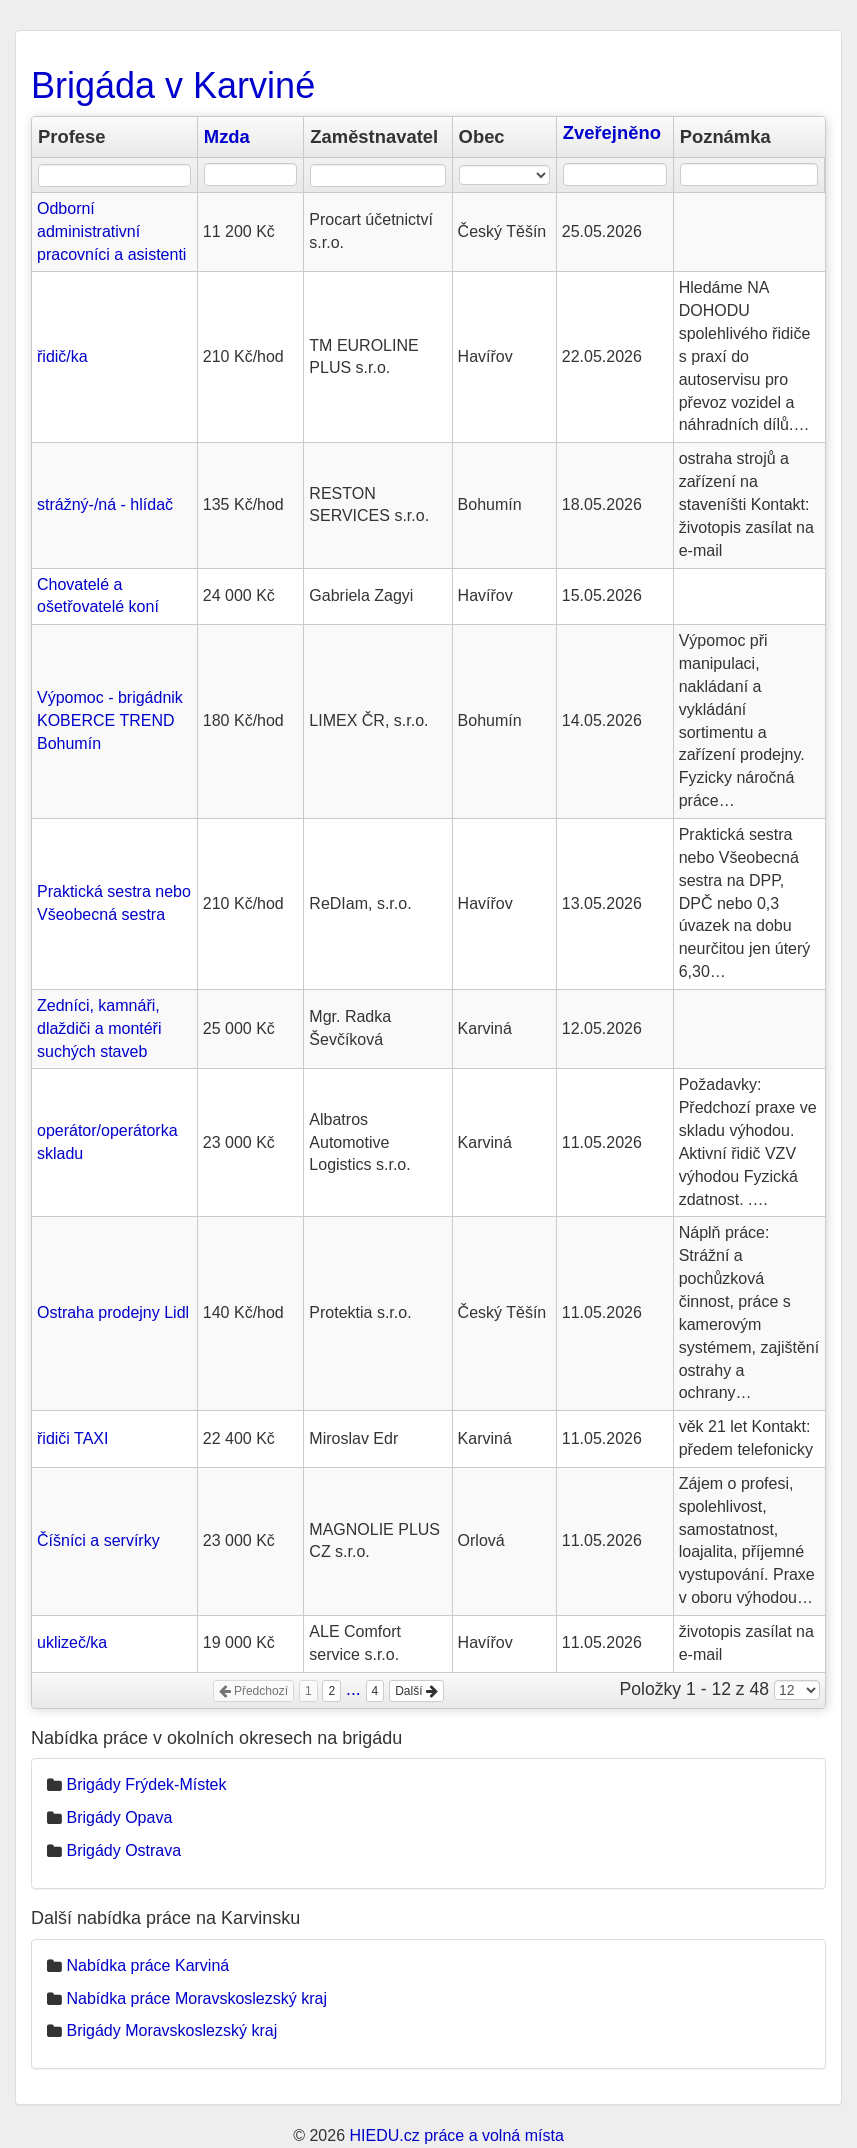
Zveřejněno (612, 132)
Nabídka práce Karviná (147, 1965)
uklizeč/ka (72, 1642)
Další (416, 1691)
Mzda (227, 136)
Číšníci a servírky (98, 1540)
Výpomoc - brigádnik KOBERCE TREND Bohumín (110, 720)
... (353, 1689)
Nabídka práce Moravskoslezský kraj (196, 1998)
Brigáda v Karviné (173, 85)
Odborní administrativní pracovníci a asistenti (111, 231)
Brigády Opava (119, 1817)
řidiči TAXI (72, 1438)
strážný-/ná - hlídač (105, 504)
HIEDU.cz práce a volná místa (456, 2135)
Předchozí (253, 1691)
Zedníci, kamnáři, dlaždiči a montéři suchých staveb (99, 1028)
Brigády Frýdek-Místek (146, 1784)
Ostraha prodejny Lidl (113, 1312)
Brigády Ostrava (123, 1850)
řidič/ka (62, 356)
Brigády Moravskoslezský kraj (171, 2030)
